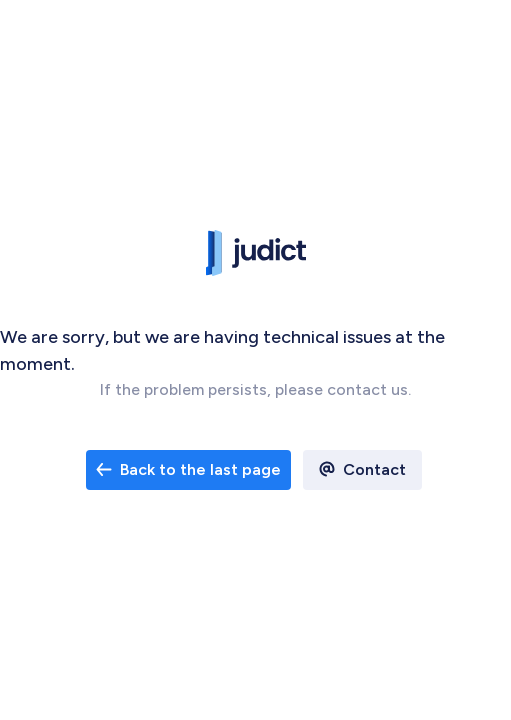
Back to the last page (188, 469)
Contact (374, 469)
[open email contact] (188, 470)
